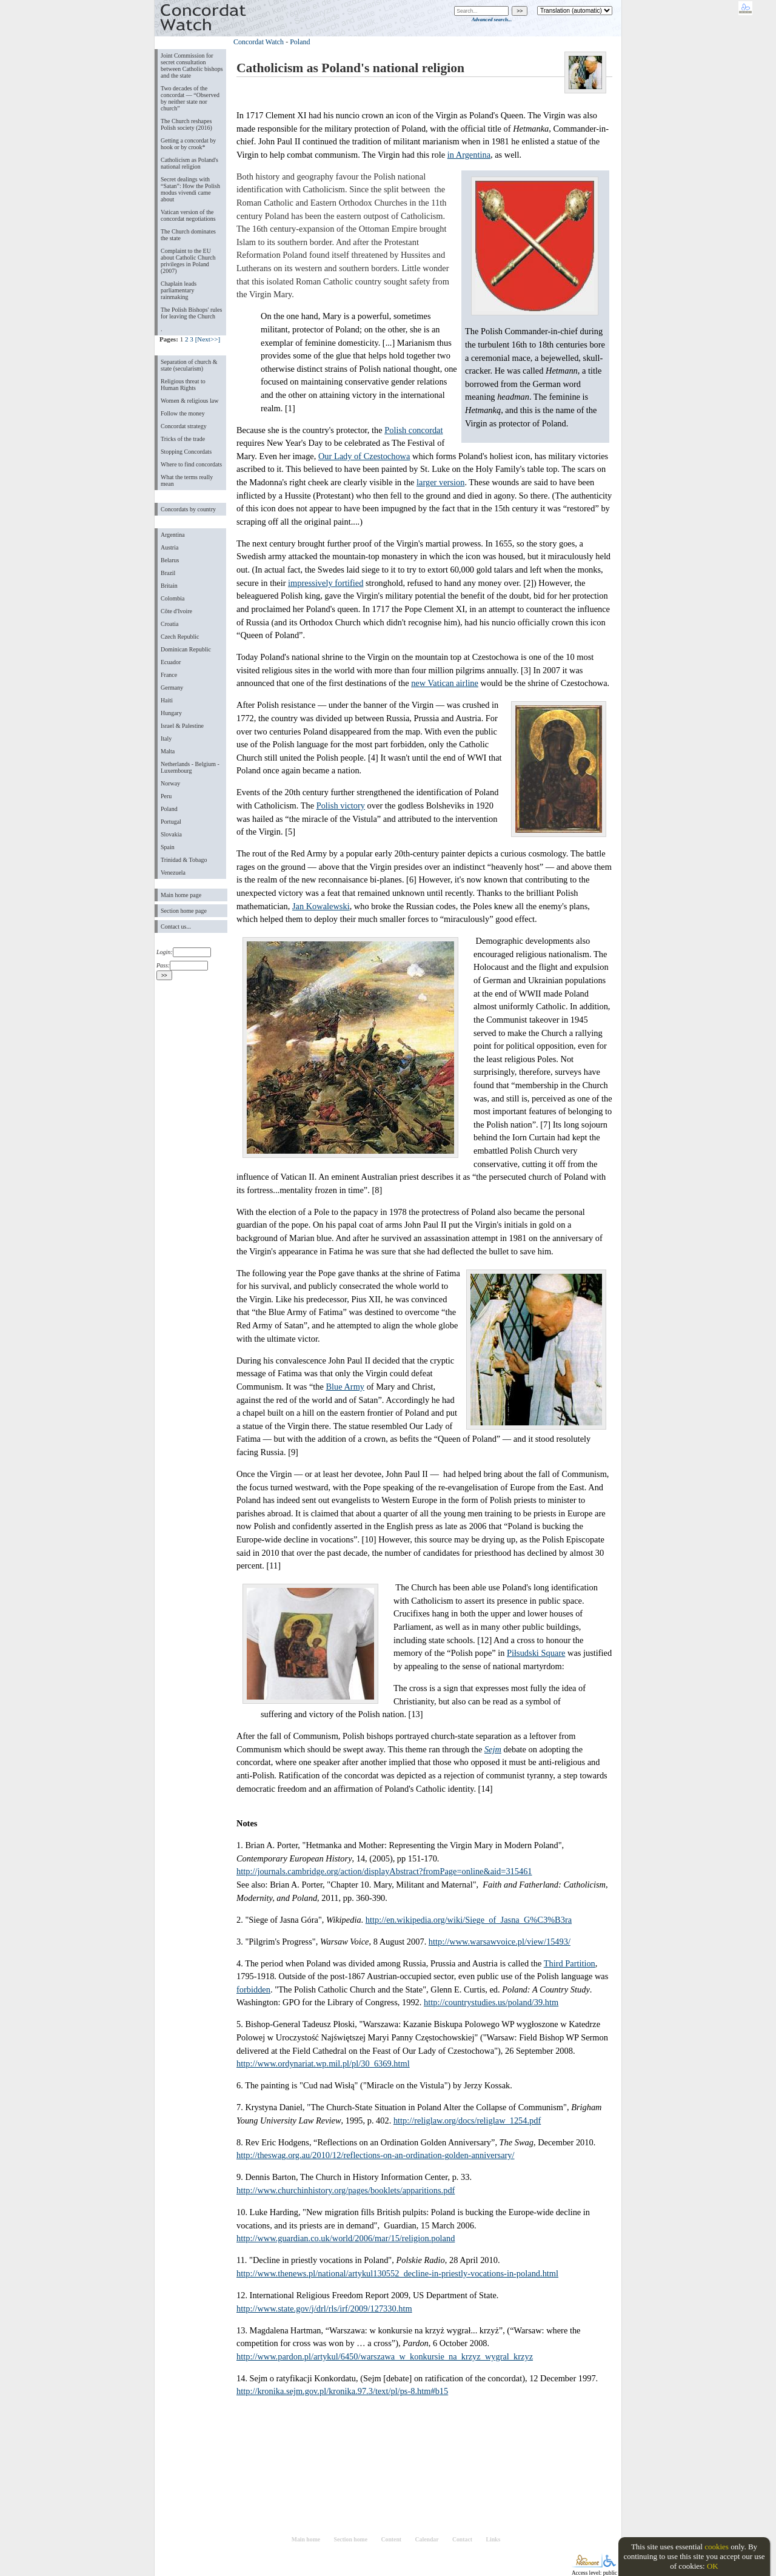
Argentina (173, 534)
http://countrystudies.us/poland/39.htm (491, 2002)
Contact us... (176, 926)
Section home (351, 2539)
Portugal (171, 821)
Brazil (168, 573)
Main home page (181, 895)
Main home (306, 2539)
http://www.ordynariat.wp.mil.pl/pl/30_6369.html (323, 2063)
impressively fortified (325, 583)
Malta (168, 751)
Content (391, 2539)
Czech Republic (180, 636)
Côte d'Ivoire (176, 611)
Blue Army (345, 1386)
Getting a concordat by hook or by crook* (188, 143)
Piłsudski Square (536, 1653)
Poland (169, 808)
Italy (166, 738)
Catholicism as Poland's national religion (189, 163)
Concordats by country (188, 509)
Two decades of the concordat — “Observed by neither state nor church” (190, 98)
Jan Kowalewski (321, 906)
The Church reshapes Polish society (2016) (186, 124)
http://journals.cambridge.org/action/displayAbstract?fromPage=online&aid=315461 (384, 1871)
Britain (169, 585)
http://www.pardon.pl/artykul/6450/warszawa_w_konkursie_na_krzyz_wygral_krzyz (384, 2356)
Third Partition (569, 1963)
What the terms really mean (187, 480)
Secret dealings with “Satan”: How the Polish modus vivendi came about (190, 189)
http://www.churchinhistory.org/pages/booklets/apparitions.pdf (345, 2190)
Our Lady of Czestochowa (364, 456)
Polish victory (340, 805)
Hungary (171, 713)
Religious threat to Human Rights (183, 384)
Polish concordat (413, 430)
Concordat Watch (258, 42)
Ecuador (171, 662)
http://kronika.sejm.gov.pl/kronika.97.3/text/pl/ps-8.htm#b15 (342, 2391)
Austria (169, 547)
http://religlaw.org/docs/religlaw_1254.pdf (467, 2120)
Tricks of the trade (183, 438)
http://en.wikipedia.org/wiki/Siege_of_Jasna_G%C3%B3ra (469, 1920)
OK (712, 2566)
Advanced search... (492, 19)
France (169, 674)
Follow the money (183, 413)
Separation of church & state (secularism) (189, 365)
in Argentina (468, 155)
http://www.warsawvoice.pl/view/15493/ (499, 1941)
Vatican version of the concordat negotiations (188, 215)
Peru (166, 796)
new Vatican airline (444, 683)
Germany (172, 687)
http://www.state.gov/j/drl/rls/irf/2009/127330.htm (324, 2308)
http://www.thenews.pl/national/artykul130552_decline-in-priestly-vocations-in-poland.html (397, 2273)
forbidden (253, 1989)
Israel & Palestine (182, 725)
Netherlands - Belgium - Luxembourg (190, 767)
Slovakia (171, 834)
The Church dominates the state (188, 234)
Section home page (184, 910)
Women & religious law (189, 400)
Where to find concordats (191, 464)
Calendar (427, 2539)
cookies (716, 2546)
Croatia (169, 623)
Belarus (170, 560)
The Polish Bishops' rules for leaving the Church (191, 313)
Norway (170, 783)
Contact (462, 2539)
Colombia (172, 598)
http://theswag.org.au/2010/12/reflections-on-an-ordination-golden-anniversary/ (375, 2155)
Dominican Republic (186, 649)
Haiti (167, 700)
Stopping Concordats (186, 451)
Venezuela (173, 872)
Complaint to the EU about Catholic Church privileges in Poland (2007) (188, 260)
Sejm (492, 1749)
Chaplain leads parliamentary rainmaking (178, 290)
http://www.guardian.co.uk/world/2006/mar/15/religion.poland (345, 2238)
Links (493, 2539)
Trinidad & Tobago (184, 859)
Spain (168, 847)
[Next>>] (208, 339)
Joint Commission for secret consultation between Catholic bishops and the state (192, 65)
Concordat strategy (184, 426)
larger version (440, 482)
